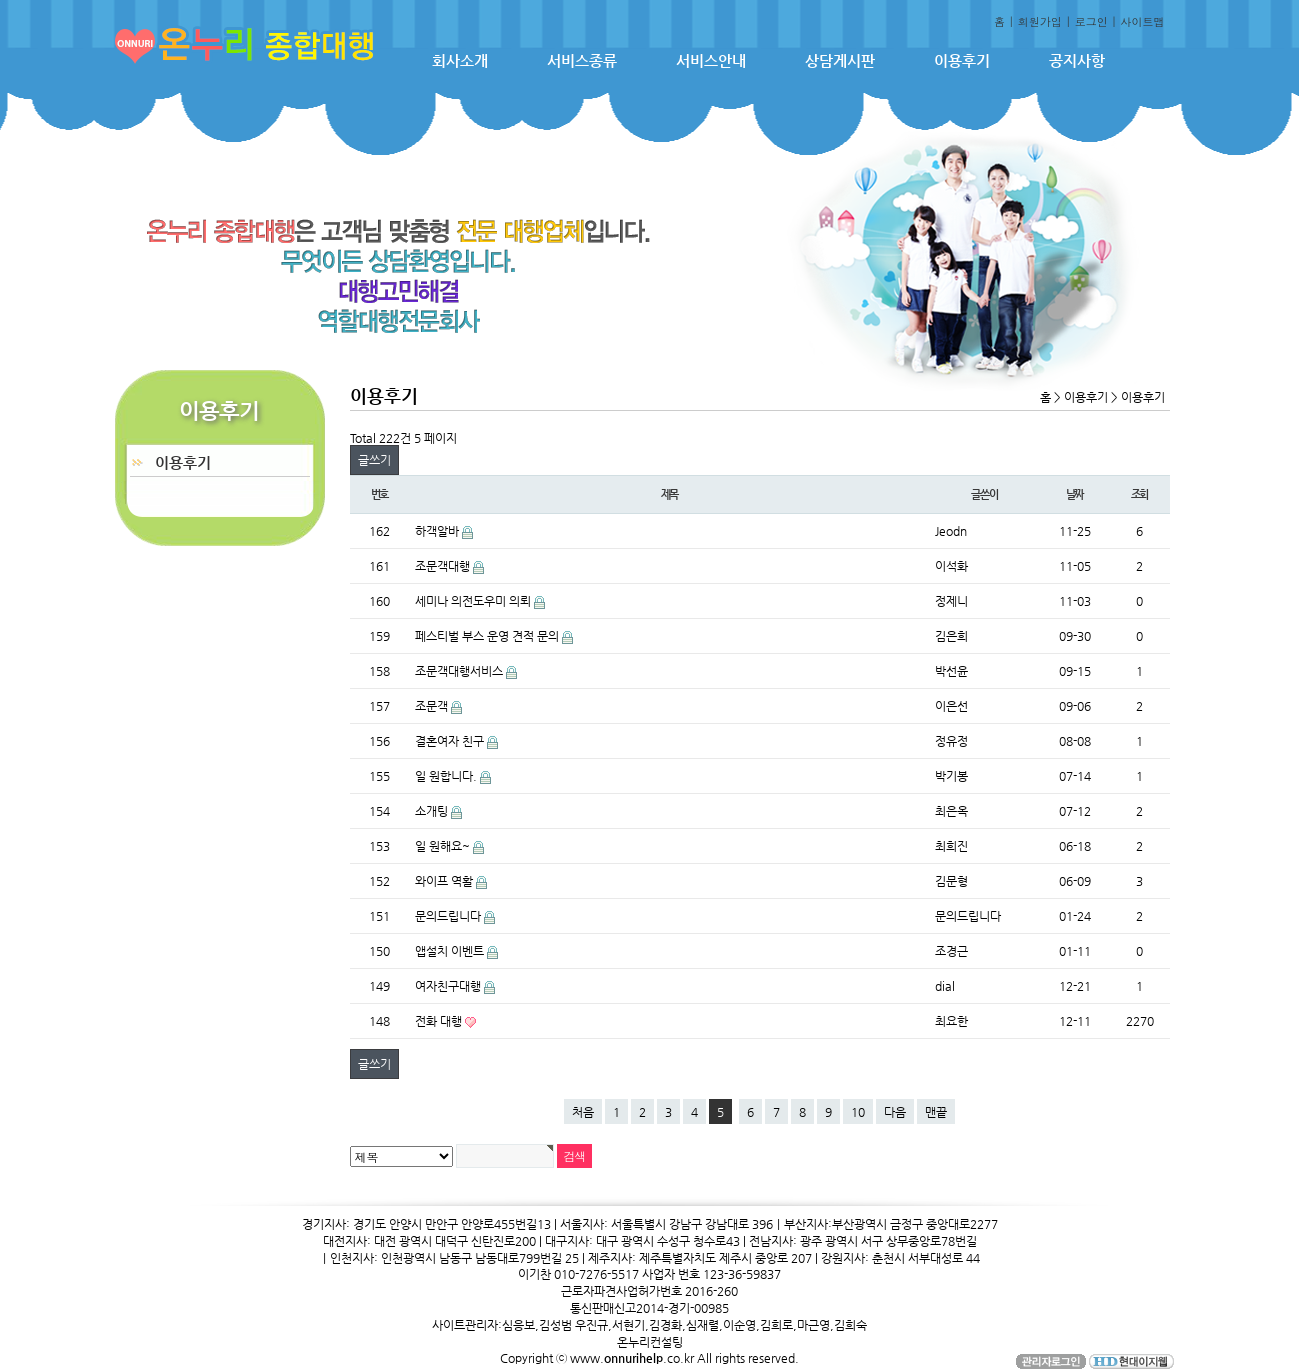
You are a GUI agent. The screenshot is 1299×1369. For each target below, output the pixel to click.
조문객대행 (444, 566)
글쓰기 (374, 460)
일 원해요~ (444, 846)
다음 (895, 1112)
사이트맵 (1143, 21)
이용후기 (962, 60)
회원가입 (1040, 21)
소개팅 (433, 811)
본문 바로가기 (0, 0)
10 (858, 1112)
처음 (583, 1112)
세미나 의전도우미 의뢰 (474, 601)
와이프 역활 (445, 881)
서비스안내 (711, 60)
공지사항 (1077, 60)
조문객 (433, 706)
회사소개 (460, 60)
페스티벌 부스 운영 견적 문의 (488, 636)
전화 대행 (440, 1021)
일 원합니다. (447, 776)
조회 (1140, 494)
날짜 (1075, 494)
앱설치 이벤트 (451, 951)
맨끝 (936, 1112)
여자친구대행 (449, 986)
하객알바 (438, 531)
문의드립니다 (449, 916)
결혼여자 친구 (451, 741)
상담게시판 (840, 60)
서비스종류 (582, 60)
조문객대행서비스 (460, 671)
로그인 (1091, 21)
